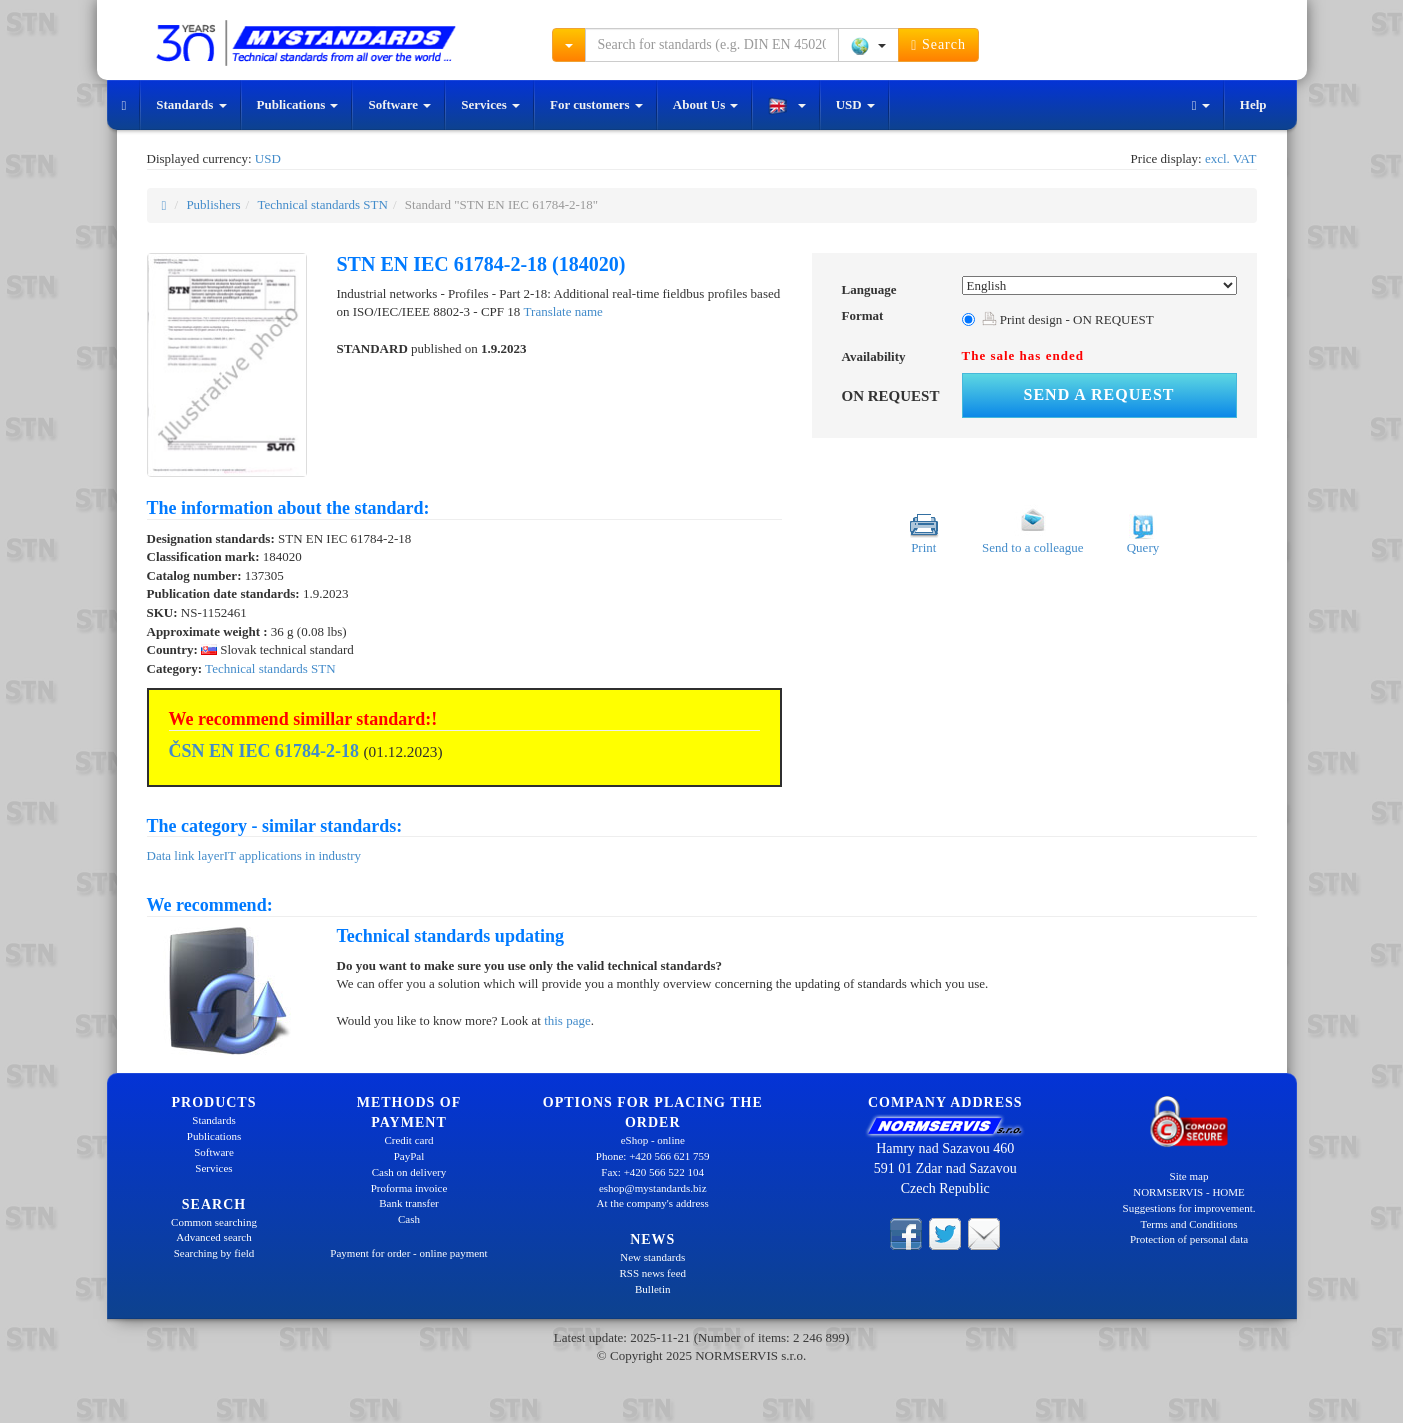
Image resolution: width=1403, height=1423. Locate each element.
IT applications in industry (292, 855)
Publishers (213, 204)
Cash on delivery (409, 1172)
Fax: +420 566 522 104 (652, 1172)
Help (1253, 104)
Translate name (563, 311)
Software (399, 104)
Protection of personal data (1189, 1239)
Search (938, 45)
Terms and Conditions (1188, 1224)
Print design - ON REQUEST (1068, 319)
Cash (409, 1219)
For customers (596, 104)
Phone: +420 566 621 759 (653, 1156)
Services (490, 104)
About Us (706, 104)
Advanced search (213, 1237)
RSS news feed (652, 1273)
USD (855, 104)
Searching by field (214, 1253)
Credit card (408, 1140)
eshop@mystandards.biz (653, 1188)
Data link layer (185, 855)
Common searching (214, 1222)
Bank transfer (409, 1203)
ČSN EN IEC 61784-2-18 (264, 751)
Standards (191, 104)
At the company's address (653, 1203)
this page (567, 1020)
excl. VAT (1231, 158)
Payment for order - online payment (408, 1253)
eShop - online (653, 1140)
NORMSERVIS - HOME (1189, 1192)
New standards (652, 1257)
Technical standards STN (322, 204)
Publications (298, 104)
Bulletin (652, 1289)
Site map (1189, 1176)
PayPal (409, 1156)
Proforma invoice (409, 1188)
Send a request (1099, 394)
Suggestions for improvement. (1189, 1208)
